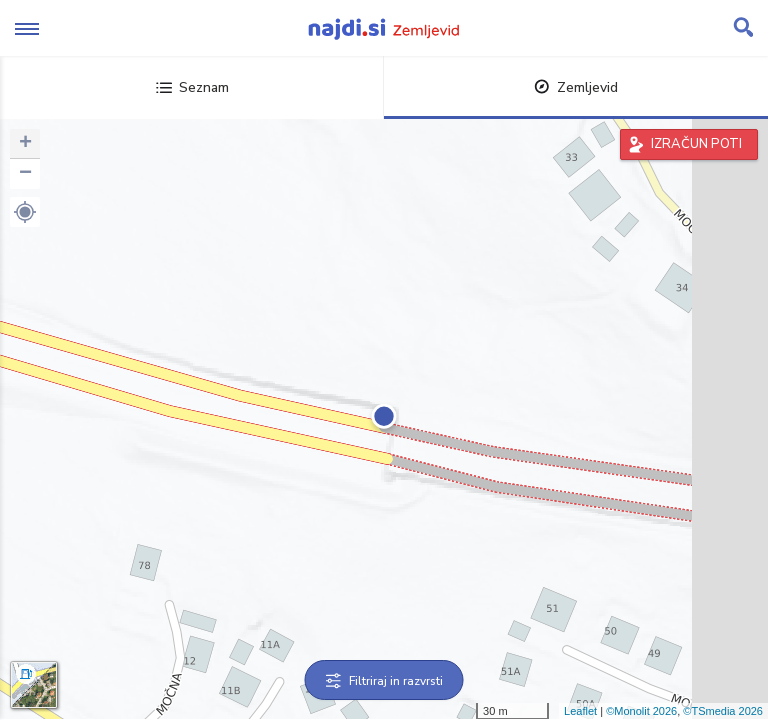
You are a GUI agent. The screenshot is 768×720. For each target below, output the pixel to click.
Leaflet (580, 711)
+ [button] (25, 144)
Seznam (192, 87)
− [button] (25, 174)
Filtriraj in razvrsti (384, 681)
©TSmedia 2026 (723, 711)
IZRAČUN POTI (696, 144)
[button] (25, 212)
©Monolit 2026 (641, 711)
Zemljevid (576, 87)
